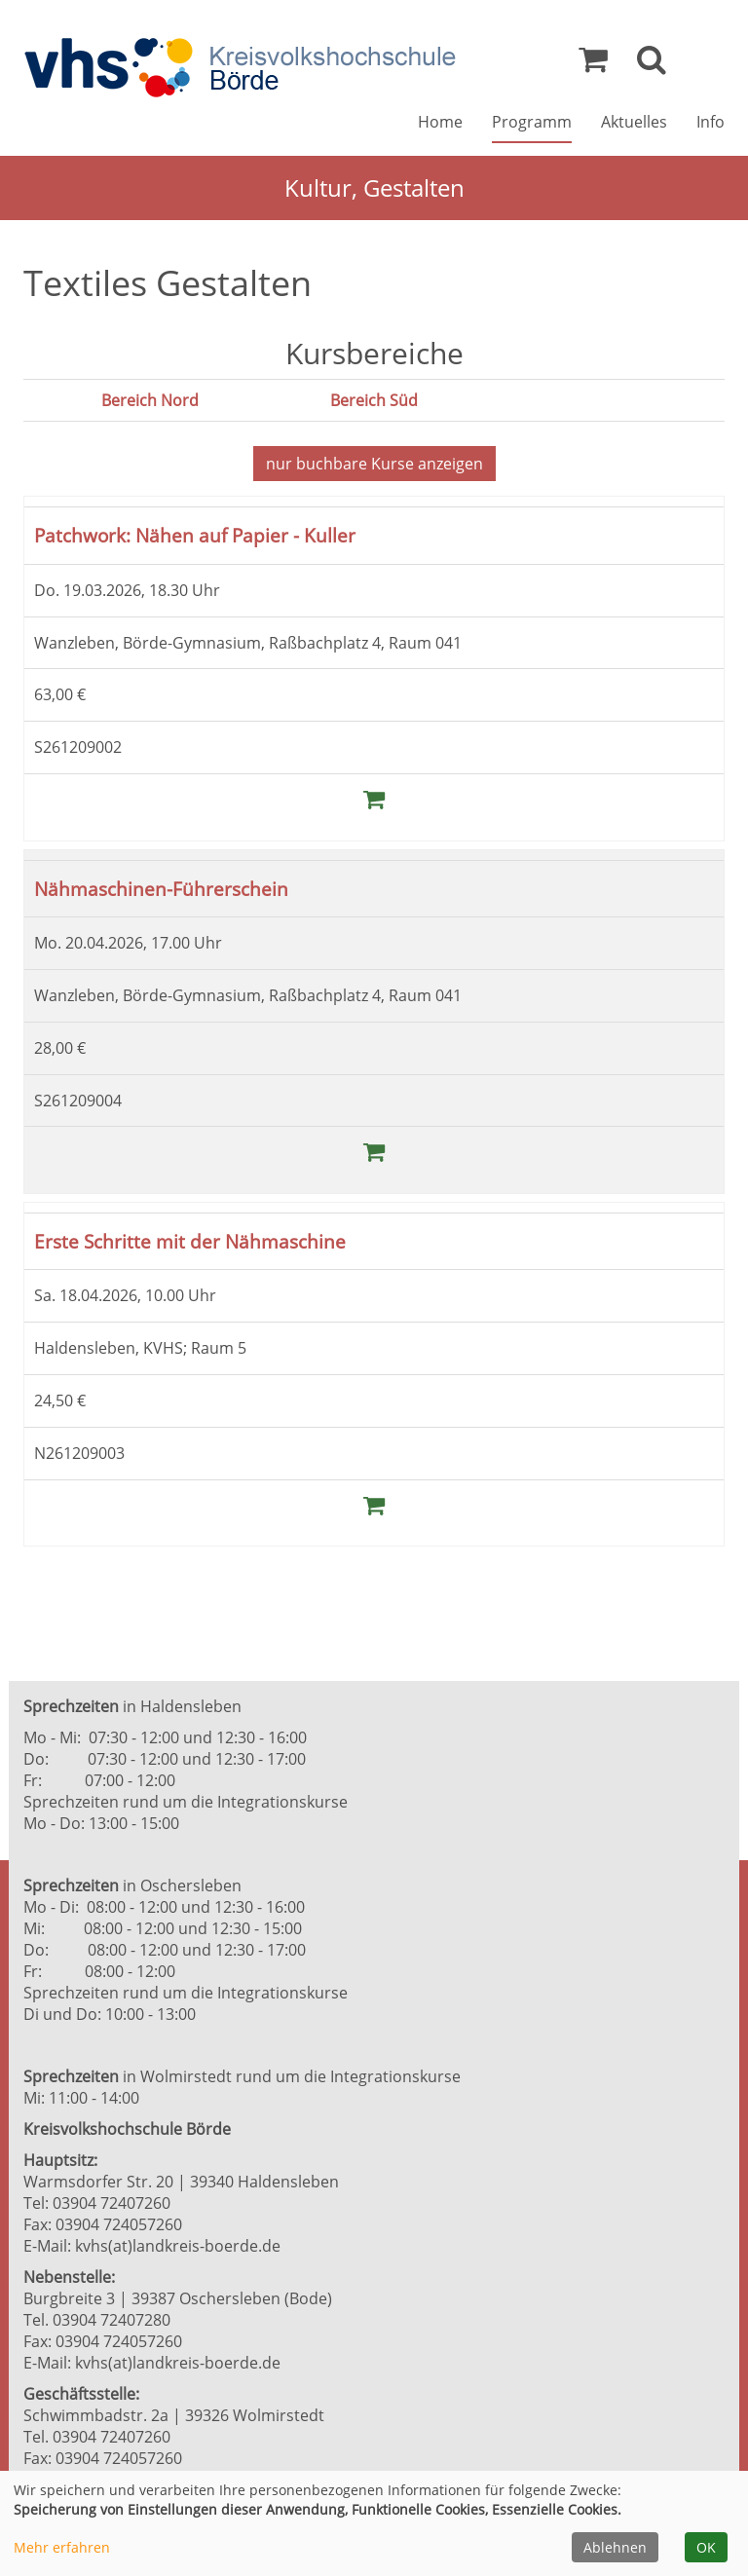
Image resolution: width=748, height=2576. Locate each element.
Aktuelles (634, 122)
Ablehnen (615, 2547)
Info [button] (710, 122)
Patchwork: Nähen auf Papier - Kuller (194, 535)
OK (706, 2547)
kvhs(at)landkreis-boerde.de (177, 2245)
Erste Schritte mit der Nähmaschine (190, 1240)
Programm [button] (532, 122)
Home (440, 122)
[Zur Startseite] (239, 68)
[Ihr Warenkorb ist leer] (593, 64)
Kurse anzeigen (374, 463)
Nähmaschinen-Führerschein (161, 888)
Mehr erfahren (62, 2547)
